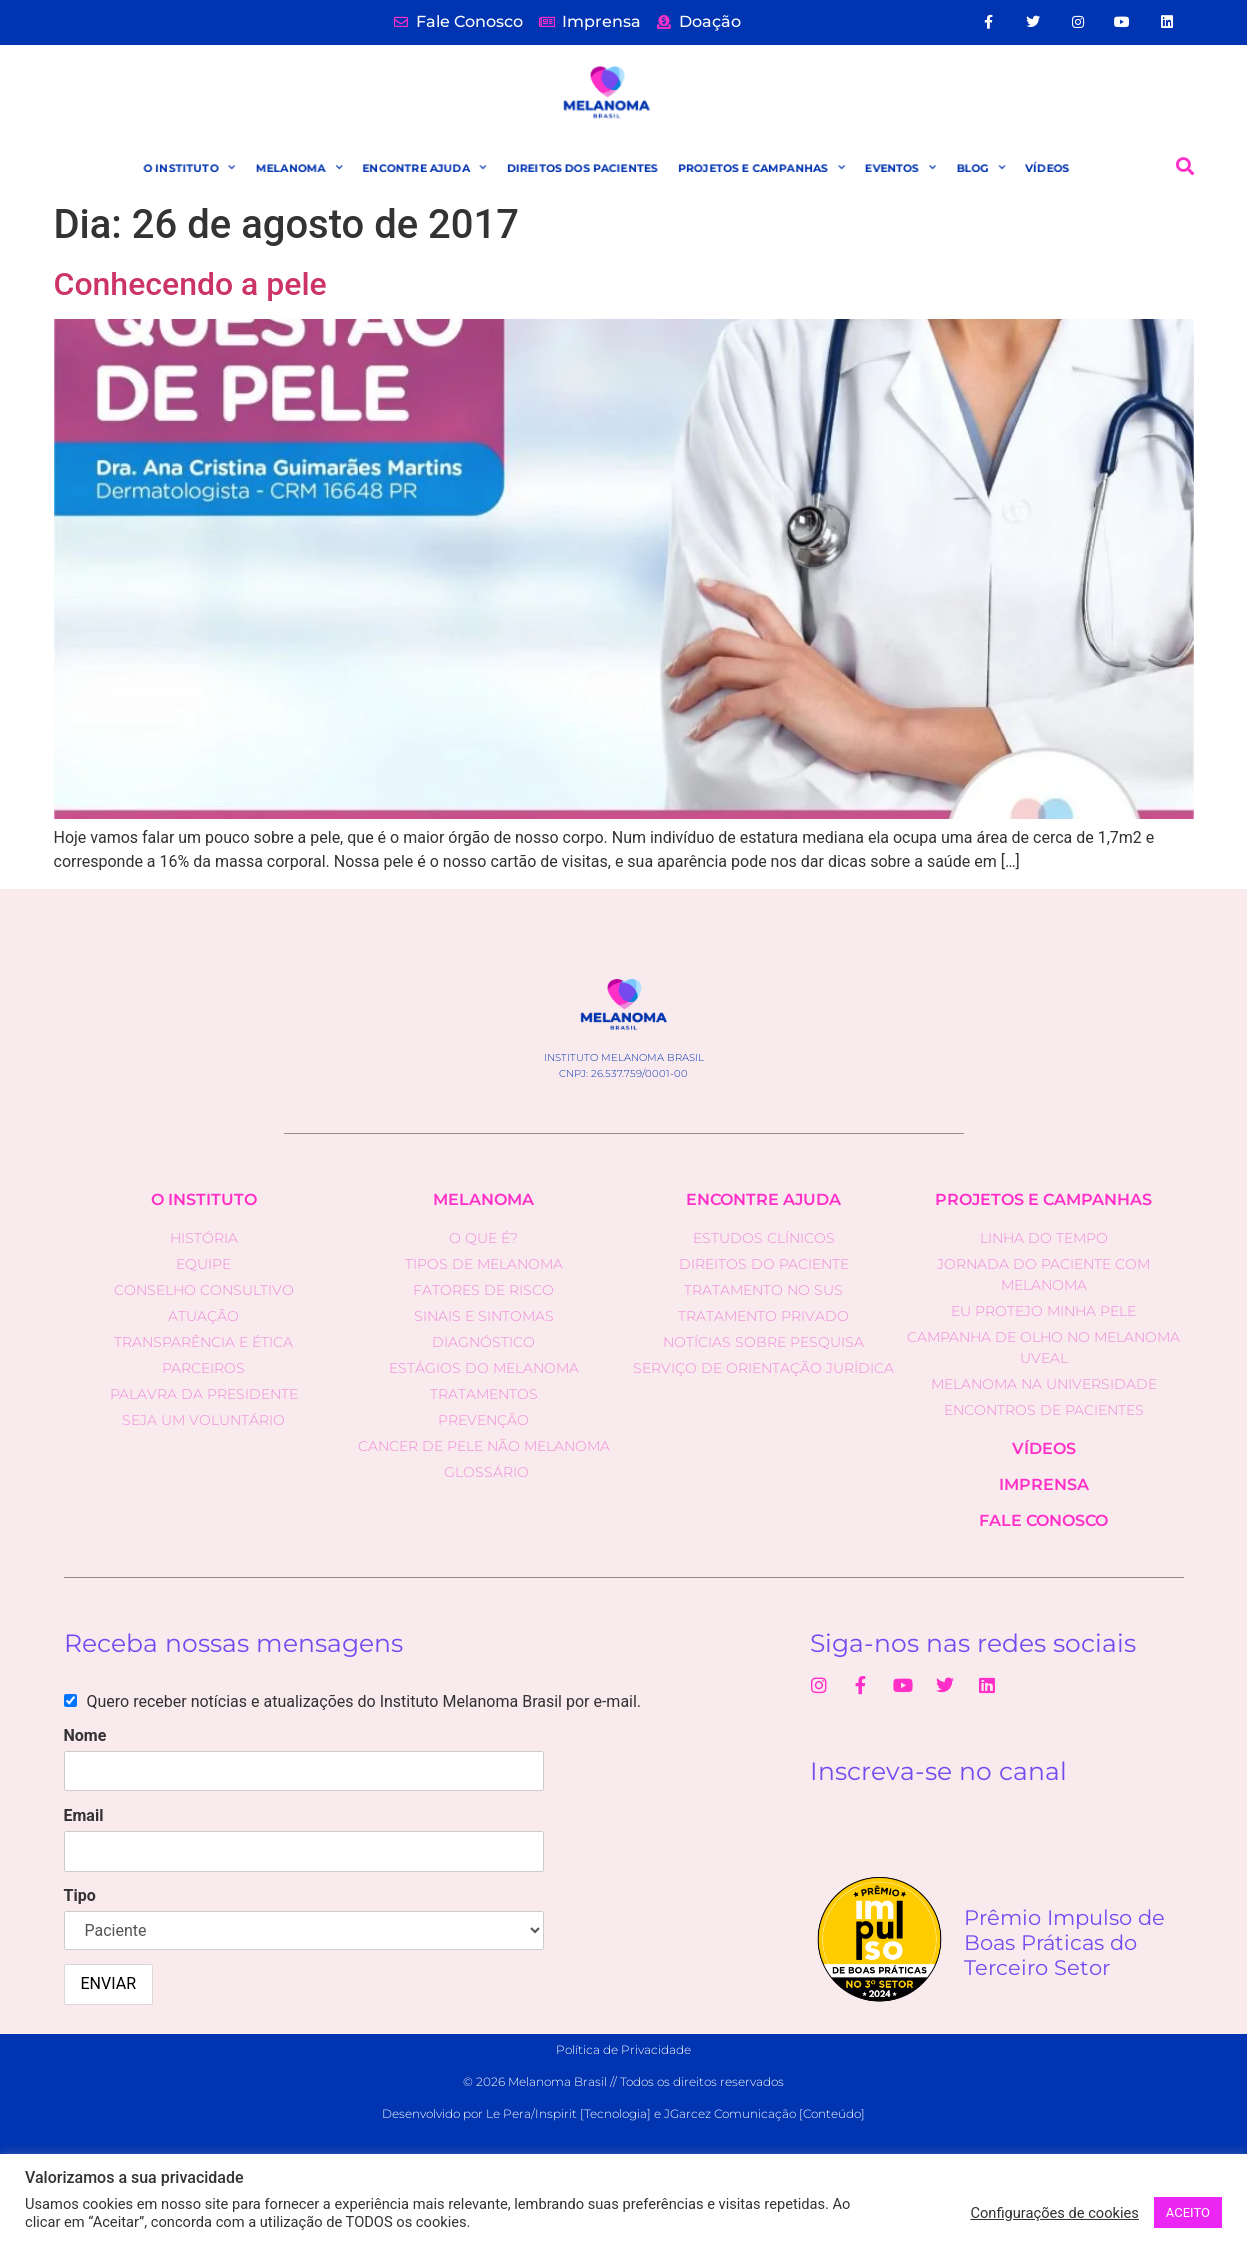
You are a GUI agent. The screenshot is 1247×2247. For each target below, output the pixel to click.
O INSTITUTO (188, 168)
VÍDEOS (1048, 168)
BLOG (981, 168)
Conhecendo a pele (190, 284)
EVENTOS (900, 168)
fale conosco (1043, 1520)
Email (84, 1815)
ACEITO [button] (1188, 2212)
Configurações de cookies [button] (1054, 2213)
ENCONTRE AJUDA (424, 168)
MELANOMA (297, 168)
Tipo (80, 1895)
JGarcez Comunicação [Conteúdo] (764, 2113)
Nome (85, 1735)
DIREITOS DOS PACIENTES (582, 168)
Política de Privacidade (623, 2049)
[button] (1184, 166)
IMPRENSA (1044, 1484)
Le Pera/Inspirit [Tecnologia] (568, 2113)
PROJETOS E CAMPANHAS (762, 168)
